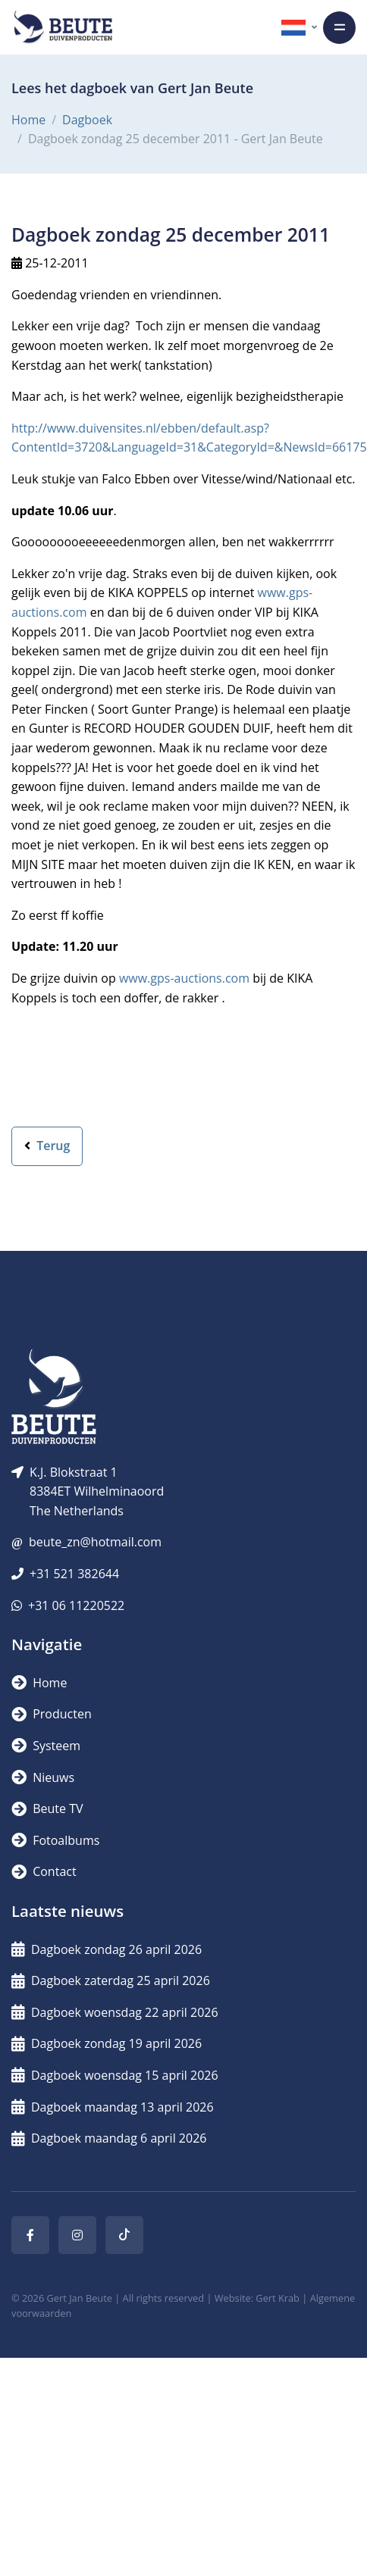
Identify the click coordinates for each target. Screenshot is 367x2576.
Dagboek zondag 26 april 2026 (106, 1949)
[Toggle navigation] (339, 27)
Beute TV (47, 1808)
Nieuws (42, 1777)
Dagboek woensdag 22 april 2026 (114, 2012)
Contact (44, 1871)
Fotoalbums (55, 1840)
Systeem (45, 1745)
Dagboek (87, 119)
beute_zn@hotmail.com (95, 1541)
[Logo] (62, 27)
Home (28, 119)
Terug (47, 1145)
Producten (51, 1713)
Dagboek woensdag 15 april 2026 (114, 2075)
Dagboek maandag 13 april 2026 (112, 2107)
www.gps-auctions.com (184, 978)
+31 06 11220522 (76, 1605)
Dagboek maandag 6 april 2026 (108, 2138)
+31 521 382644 (74, 1573)
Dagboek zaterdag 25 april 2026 (110, 1980)
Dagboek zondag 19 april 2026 (106, 2043)
